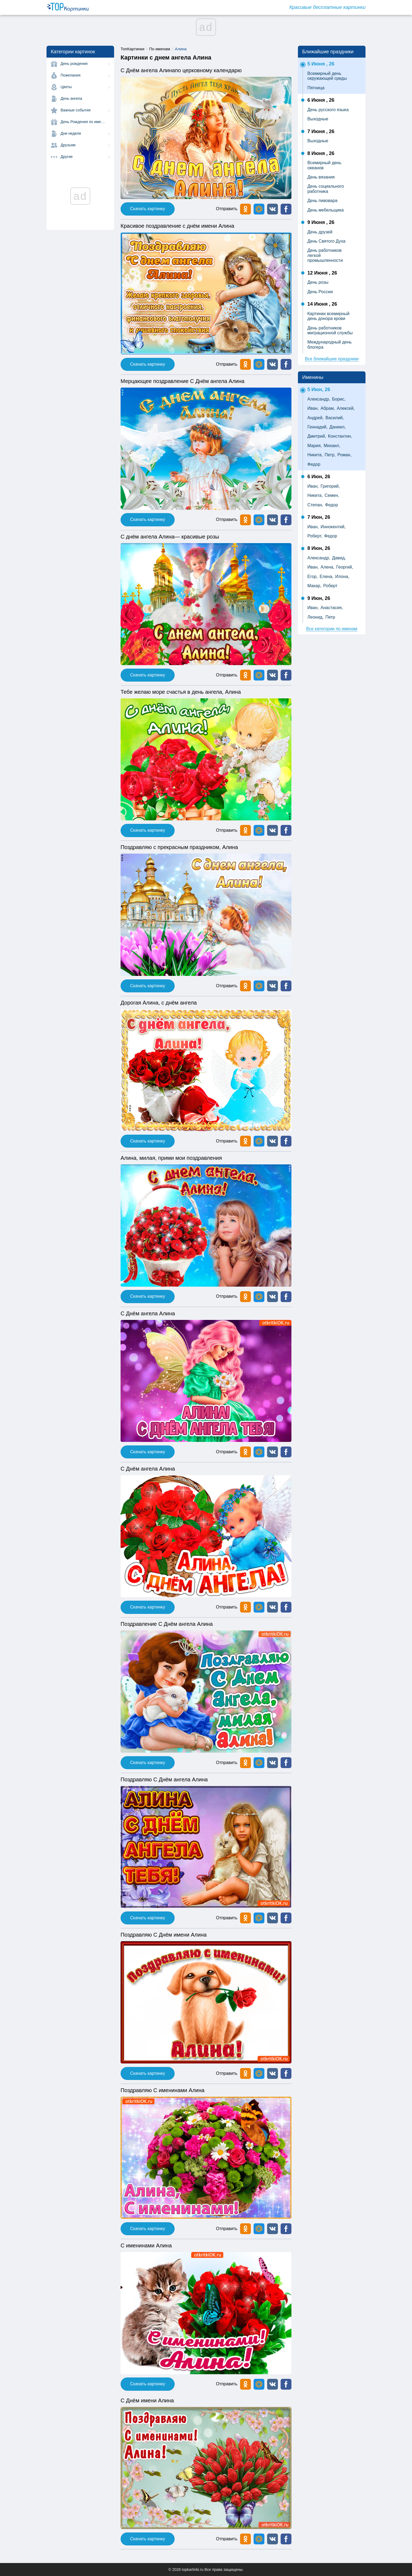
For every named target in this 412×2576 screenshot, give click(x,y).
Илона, (342, 576)
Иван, (313, 408)
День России (320, 291)
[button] (272, 209)
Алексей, (346, 408)
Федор (313, 464)
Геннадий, (317, 427)
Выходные (317, 119)
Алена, (327, 567)
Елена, (326, 576)
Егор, (312, 576)
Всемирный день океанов (324, 165)
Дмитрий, (316, 436)
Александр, (318, 399)
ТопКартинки (132, 49)
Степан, (315, 505)
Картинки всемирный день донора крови (328, 316)
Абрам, (328, 408)
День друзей (319, 232)
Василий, (334, 417)
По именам (159, 49)
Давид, (339, 558)
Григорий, (330, 486)
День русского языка (328, 109)
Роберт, (314, 536)
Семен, (332, 495)
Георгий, (344, 567)
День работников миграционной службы (330, 330)
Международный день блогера (329, 344)
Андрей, (315, 417)
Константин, (340, 436)
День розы (317, 282)
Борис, (338, 399)
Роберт (330, 585)
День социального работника (325, 188)
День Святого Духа (326, 241)
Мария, (314, 445)
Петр (330, 617)
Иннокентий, (333, 526)
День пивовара (322, 200)
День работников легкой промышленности (325, 255)
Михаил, (332, 445)
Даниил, (338, 427)
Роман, (344, 455)
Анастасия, (332, 607)
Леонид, (315, 617)
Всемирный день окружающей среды (327, 76)
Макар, (314, 585)
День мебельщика (325, 210)
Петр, (330, 455)
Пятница (315, 87)
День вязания (321, 177)
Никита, (315, 455)
